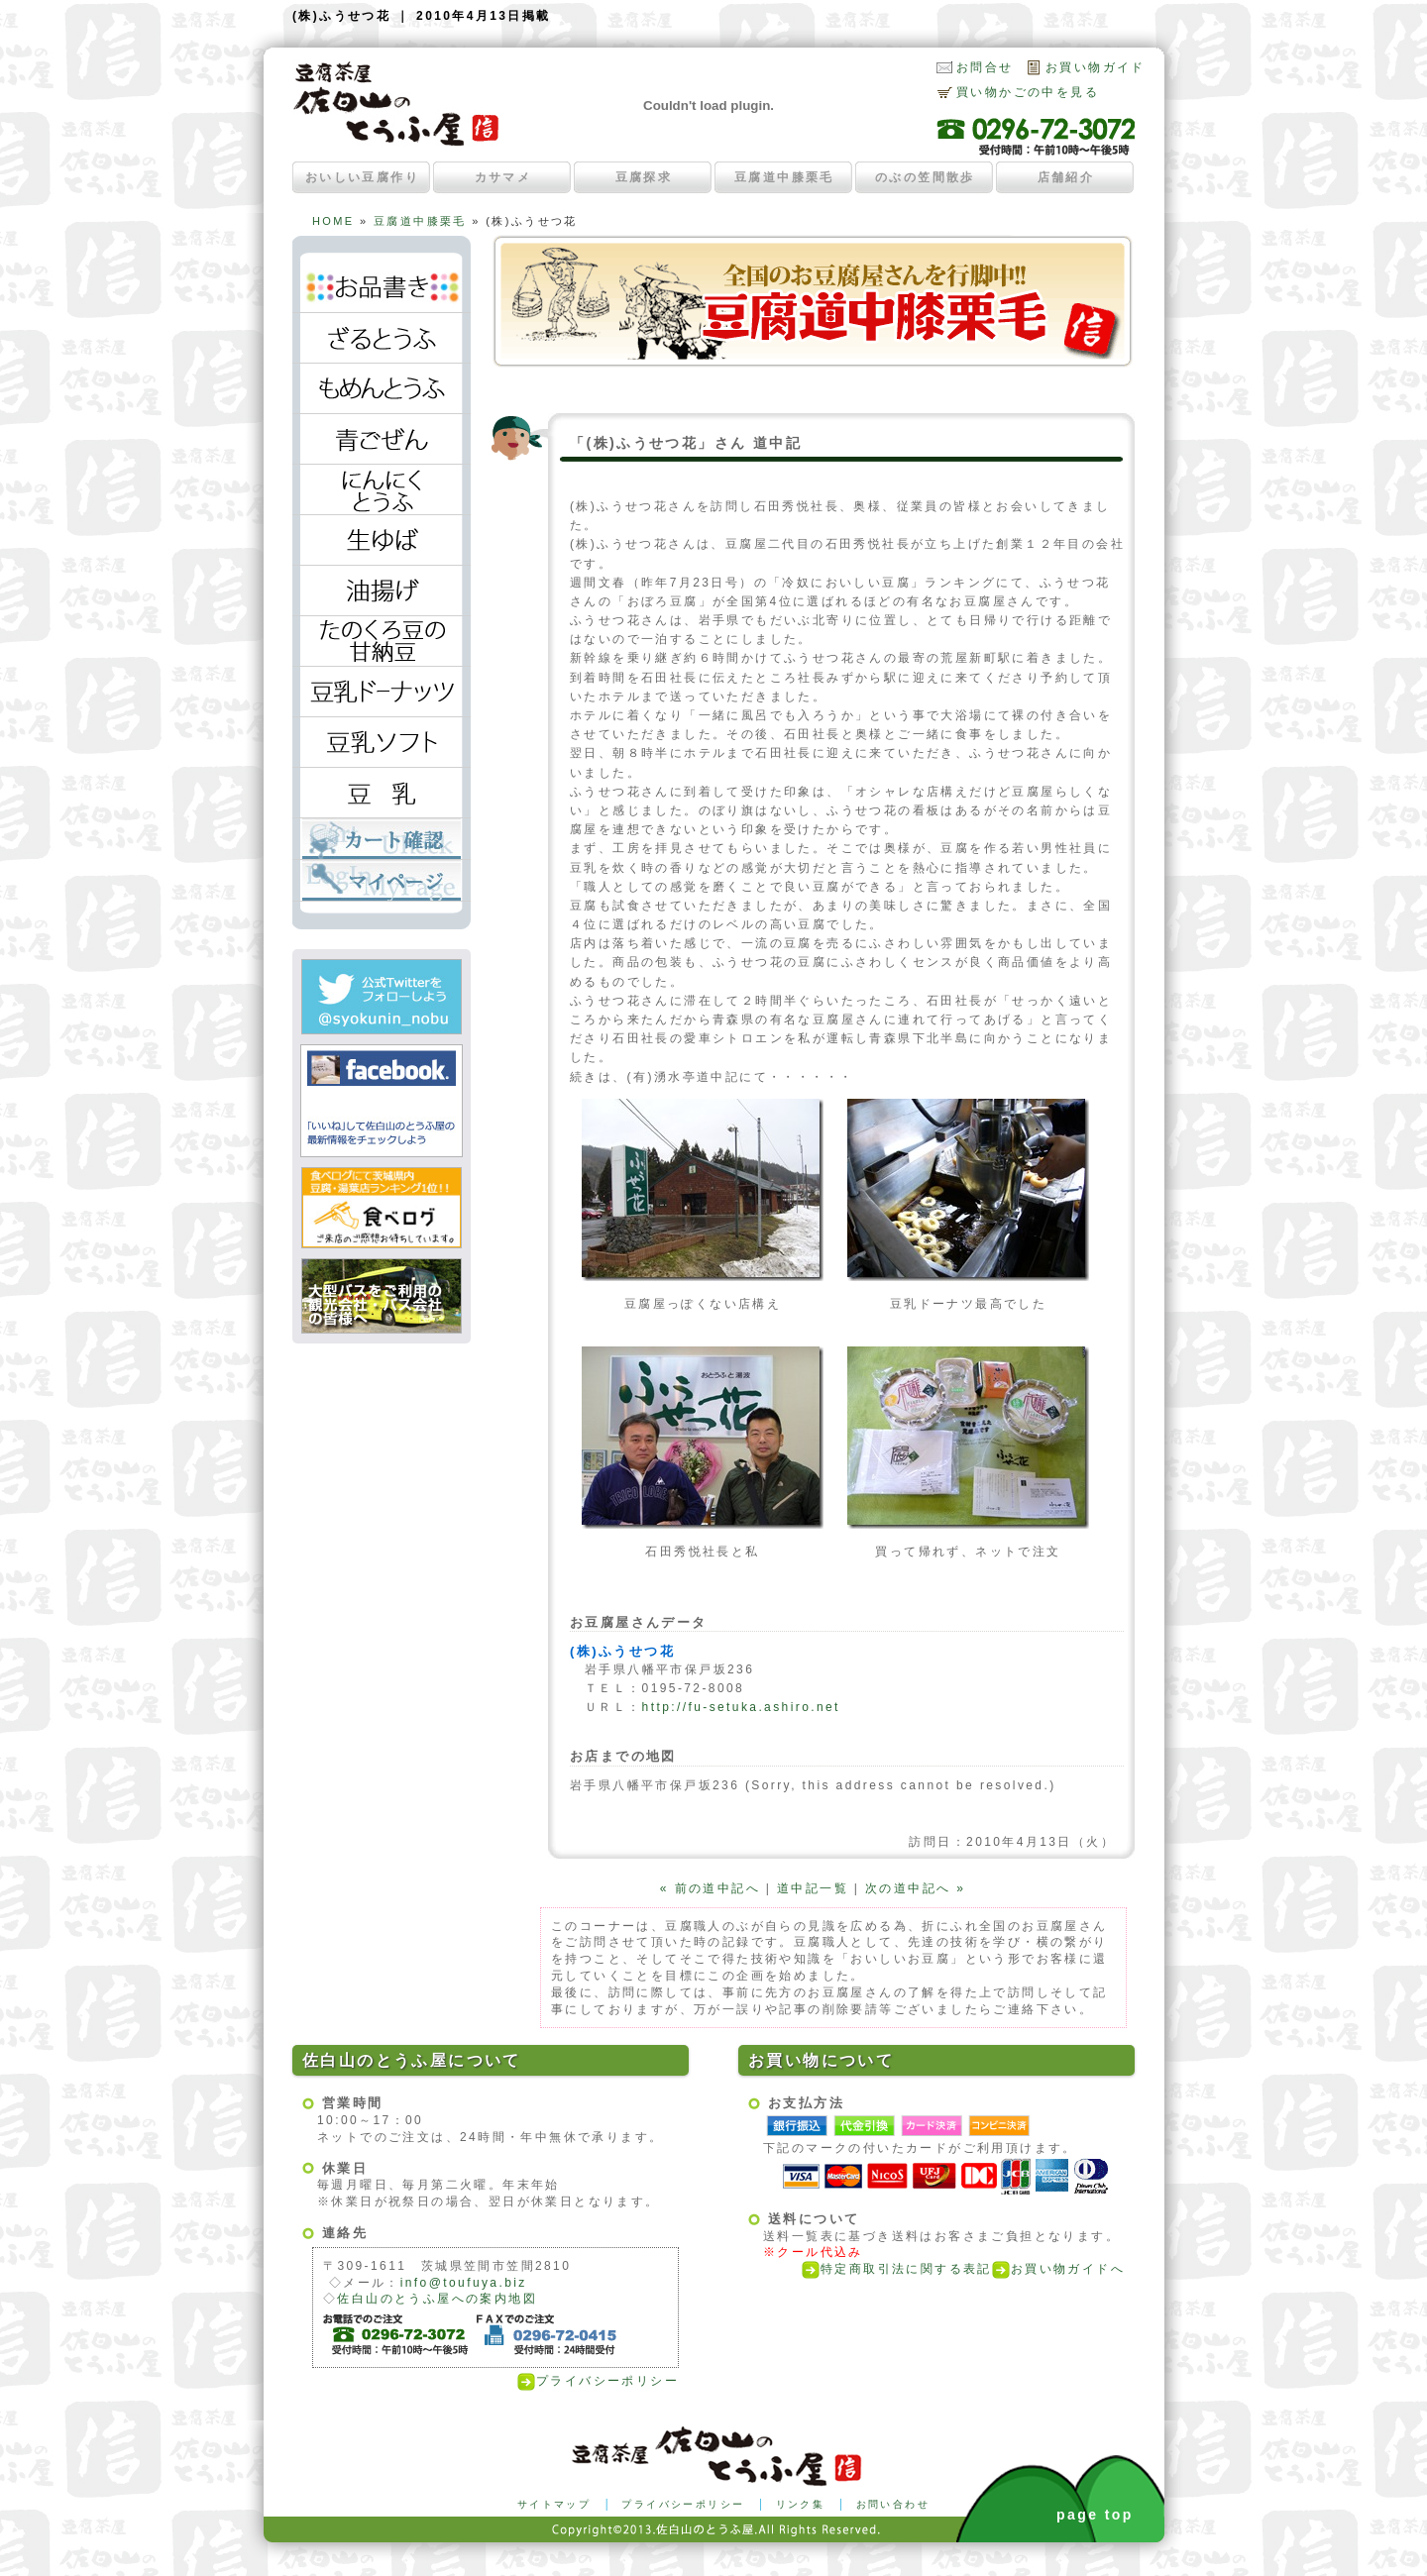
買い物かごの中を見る (1027, 92)
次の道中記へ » (915, 1888)
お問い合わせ (893, 2504)
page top (1095, 2514)
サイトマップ (554, 2504)
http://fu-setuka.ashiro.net (741, 1707)
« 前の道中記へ (710, 1888)
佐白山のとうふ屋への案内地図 (437, 2299)
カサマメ (503, 177)
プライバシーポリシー (598, 2381)
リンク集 (800, 2504)
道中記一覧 (812, 1888)
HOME (333, 221)
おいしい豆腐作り (362, 177)
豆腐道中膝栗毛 (784, 177)
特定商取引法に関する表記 (897, 2269)
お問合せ (985, 67)
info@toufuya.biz (463, 2283)
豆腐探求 (644, 177)
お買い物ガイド (1095, 67)
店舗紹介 (1066, 177)
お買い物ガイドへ (1058, 2269)
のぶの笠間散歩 (925, 177)
